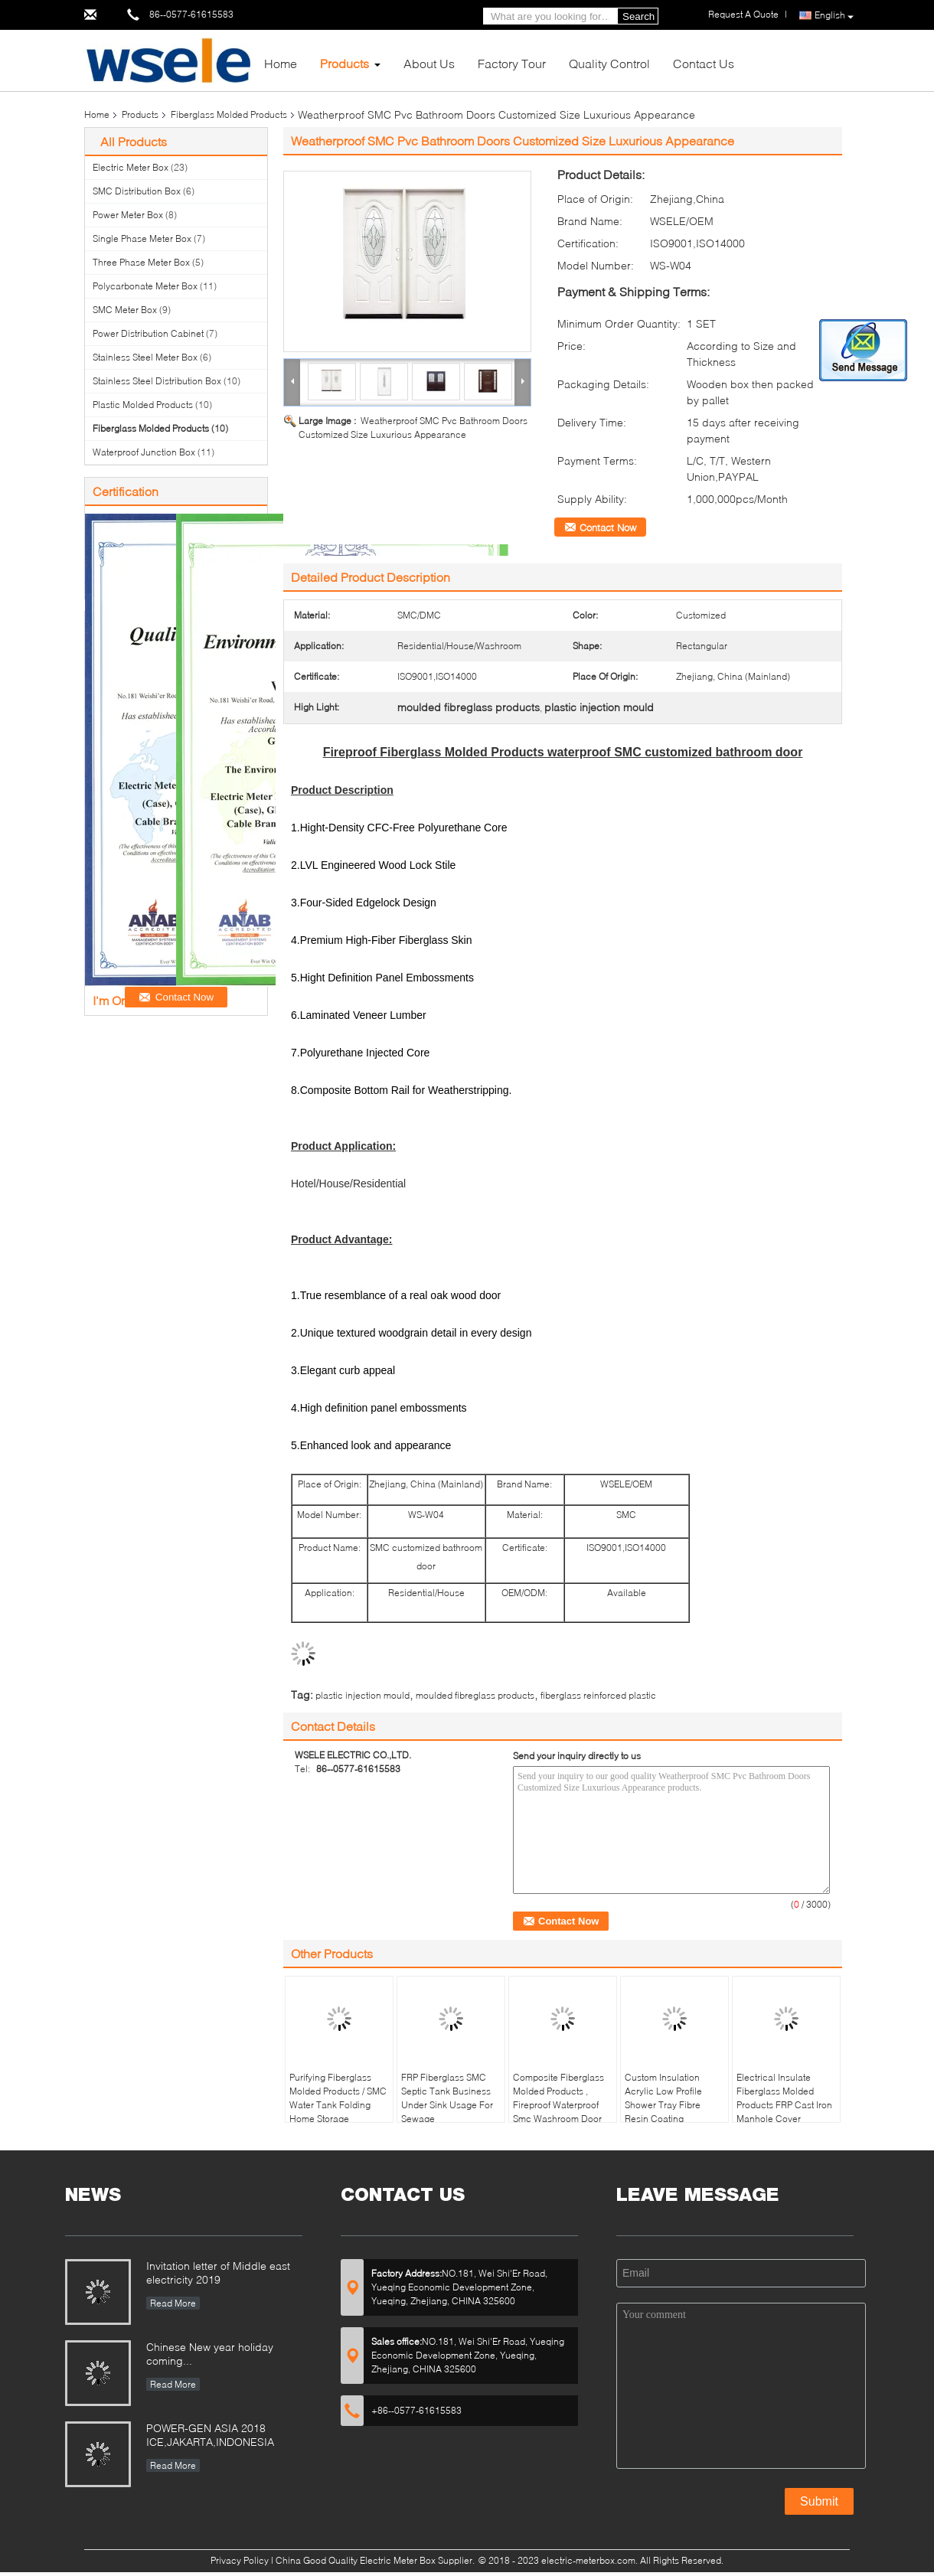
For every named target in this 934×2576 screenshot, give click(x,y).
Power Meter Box (128, 214)
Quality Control (609, 63)
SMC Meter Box (125, 309)
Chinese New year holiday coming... (209, 2353)
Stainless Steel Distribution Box (157, 381)
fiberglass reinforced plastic (598, 1695)
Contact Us (703, 63)
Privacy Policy (240, 2560)
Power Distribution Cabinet (148, 333)
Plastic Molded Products (143, 404)
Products (344, 63)
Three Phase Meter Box (141, 262)
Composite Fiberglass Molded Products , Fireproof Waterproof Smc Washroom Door (558, 2098)
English (834, 15)
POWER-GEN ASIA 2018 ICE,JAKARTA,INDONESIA (210, 2434)
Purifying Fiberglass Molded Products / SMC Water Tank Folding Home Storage (338, 2098)
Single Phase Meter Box (142, 238)
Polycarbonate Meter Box (145, 286)
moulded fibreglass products (475, 1695)
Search (638, 16)
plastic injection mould (362, 1695)
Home (280, 63)
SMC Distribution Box (137, 191)
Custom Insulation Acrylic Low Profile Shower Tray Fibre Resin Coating (663, 2098)
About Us (429, 63)
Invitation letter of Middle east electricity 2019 (218, 2272)
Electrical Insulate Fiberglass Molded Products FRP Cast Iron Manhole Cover (784, 2098)
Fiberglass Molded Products (229, 114)
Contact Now (608, 527)
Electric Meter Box (130, 167)
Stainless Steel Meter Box (145, 357)
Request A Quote (743, 14)
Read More (173, 2303)
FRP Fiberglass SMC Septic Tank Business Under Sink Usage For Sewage (447, 2098)
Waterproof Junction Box (144, 452)
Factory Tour (512, 63)
